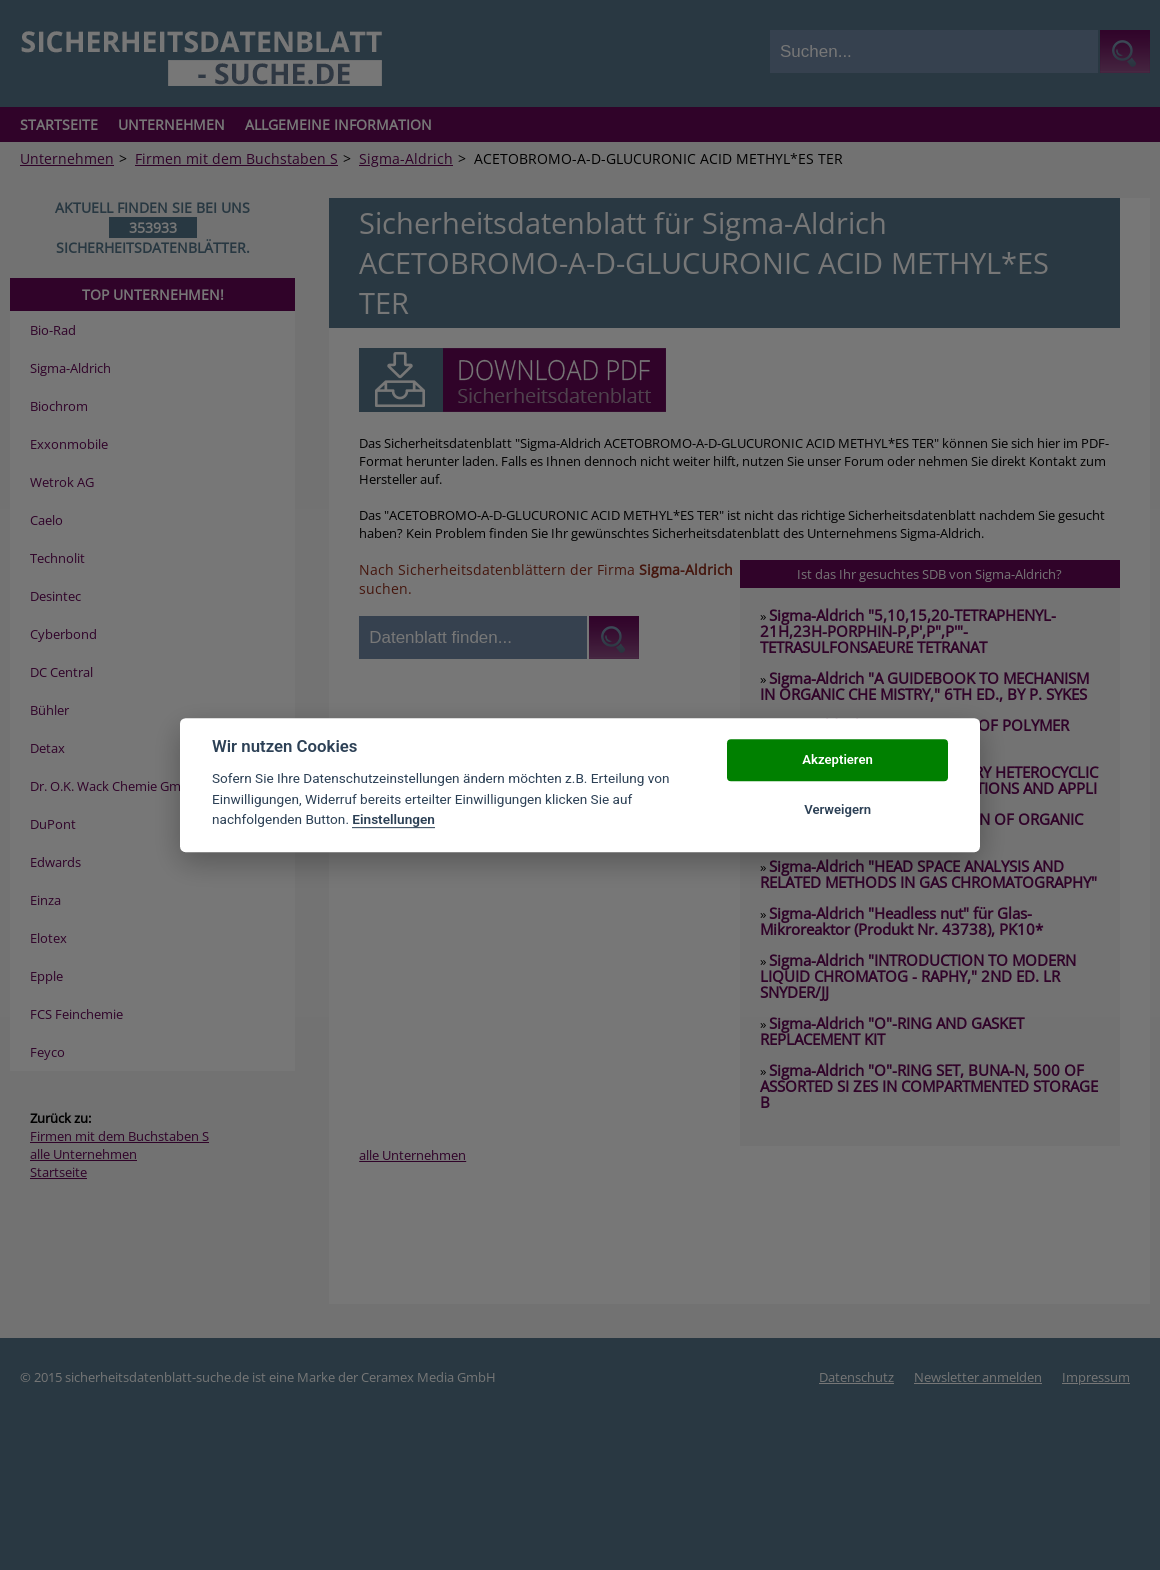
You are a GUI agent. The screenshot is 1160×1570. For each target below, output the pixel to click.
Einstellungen (393, 819)
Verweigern (837, 809)
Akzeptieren (837, 759)
